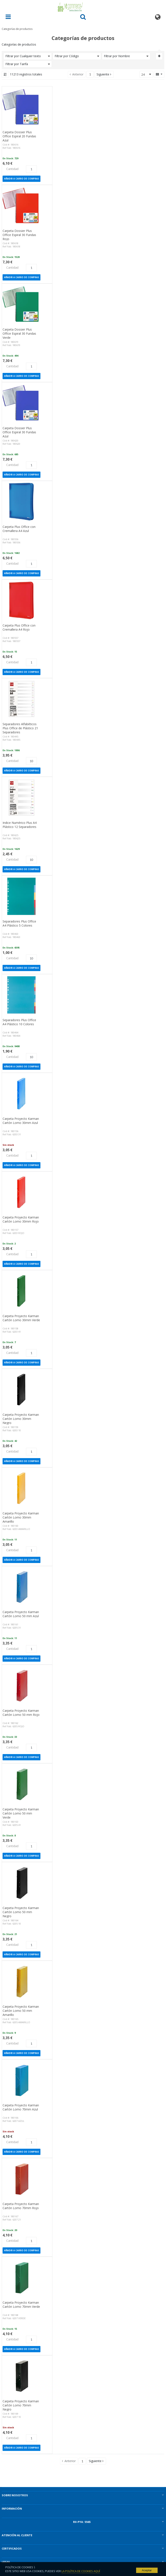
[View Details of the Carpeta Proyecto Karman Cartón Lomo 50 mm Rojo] (21, 1685)
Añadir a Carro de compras (21, 178)
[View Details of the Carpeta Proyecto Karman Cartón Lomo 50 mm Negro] (21, 1883)
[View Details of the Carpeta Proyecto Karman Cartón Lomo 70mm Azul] (21, 2080)
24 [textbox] (143, 74)
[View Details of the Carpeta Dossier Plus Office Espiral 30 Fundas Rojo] (21, 206)
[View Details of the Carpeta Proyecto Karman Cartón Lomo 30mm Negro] (21, 1389)
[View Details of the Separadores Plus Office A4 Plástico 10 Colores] (21, 995)
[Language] (157, 17)
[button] (104, 74)
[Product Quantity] (31, 169)
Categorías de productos (17, 29)
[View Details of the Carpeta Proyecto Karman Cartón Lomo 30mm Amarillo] (21, 1488)
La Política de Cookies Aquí (80, 2571)
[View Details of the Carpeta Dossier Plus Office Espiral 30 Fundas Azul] (21, 403)
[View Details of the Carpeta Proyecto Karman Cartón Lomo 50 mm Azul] (21, 1587)
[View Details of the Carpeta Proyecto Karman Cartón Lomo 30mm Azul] (21, 1094)
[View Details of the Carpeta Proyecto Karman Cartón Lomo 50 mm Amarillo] (21, 1981)
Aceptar (147, 2570)
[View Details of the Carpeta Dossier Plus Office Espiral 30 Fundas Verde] (21, 304)
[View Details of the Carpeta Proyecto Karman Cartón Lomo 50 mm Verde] (21, 1784)
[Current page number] (90, 74)
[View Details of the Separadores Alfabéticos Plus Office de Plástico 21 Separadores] (21, 699)
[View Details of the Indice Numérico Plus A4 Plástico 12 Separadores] (21, 798)
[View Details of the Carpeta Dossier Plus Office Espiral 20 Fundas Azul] (21, 107)
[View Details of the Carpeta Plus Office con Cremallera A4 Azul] (21, 502)
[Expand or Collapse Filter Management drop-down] (159, 56)
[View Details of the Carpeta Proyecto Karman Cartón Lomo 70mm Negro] (21, 2376)
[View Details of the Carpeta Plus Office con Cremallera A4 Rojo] (21, 600)
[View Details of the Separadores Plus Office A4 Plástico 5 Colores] (21, 896)
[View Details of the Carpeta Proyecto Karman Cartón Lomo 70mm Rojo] (21, 2179)
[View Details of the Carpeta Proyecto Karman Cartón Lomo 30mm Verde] (21, 1291)
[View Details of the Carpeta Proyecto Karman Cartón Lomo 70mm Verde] (21, 2277)
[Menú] (8, 17)
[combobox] (146, 74)
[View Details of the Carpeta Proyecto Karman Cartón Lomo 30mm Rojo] (21, 1192)
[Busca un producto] (83, 17)
